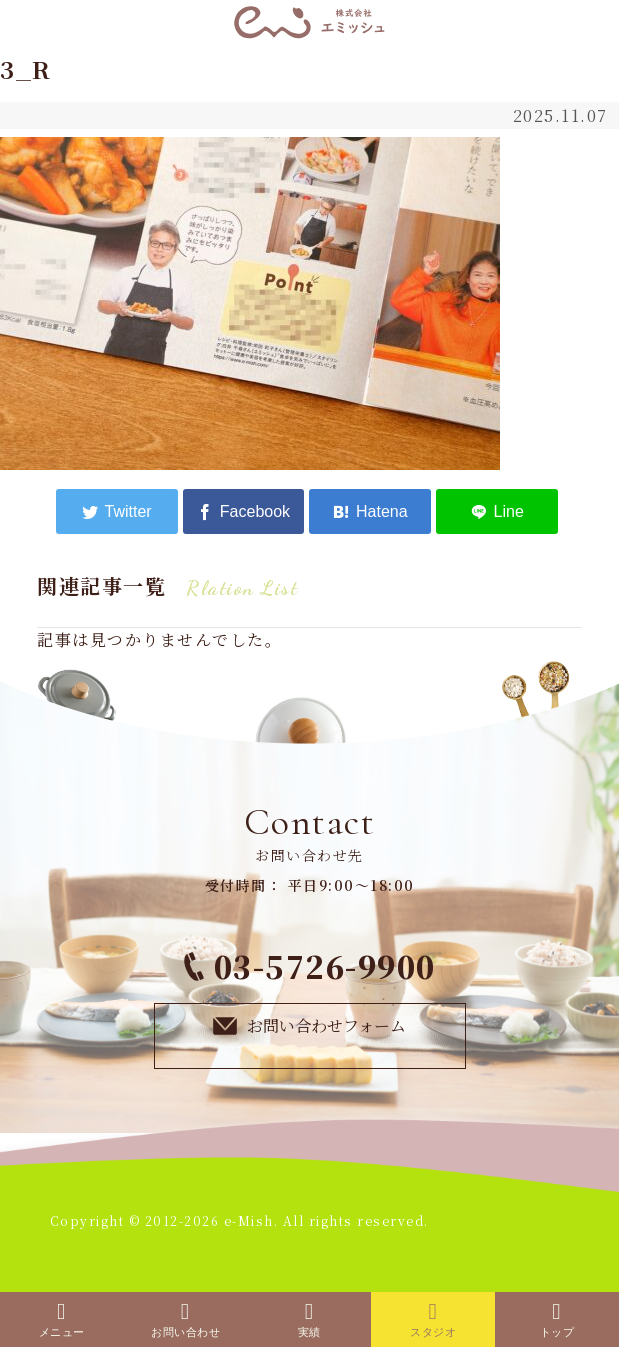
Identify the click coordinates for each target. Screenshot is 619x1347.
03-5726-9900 (310, 966)
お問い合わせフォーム (310, 1025)
